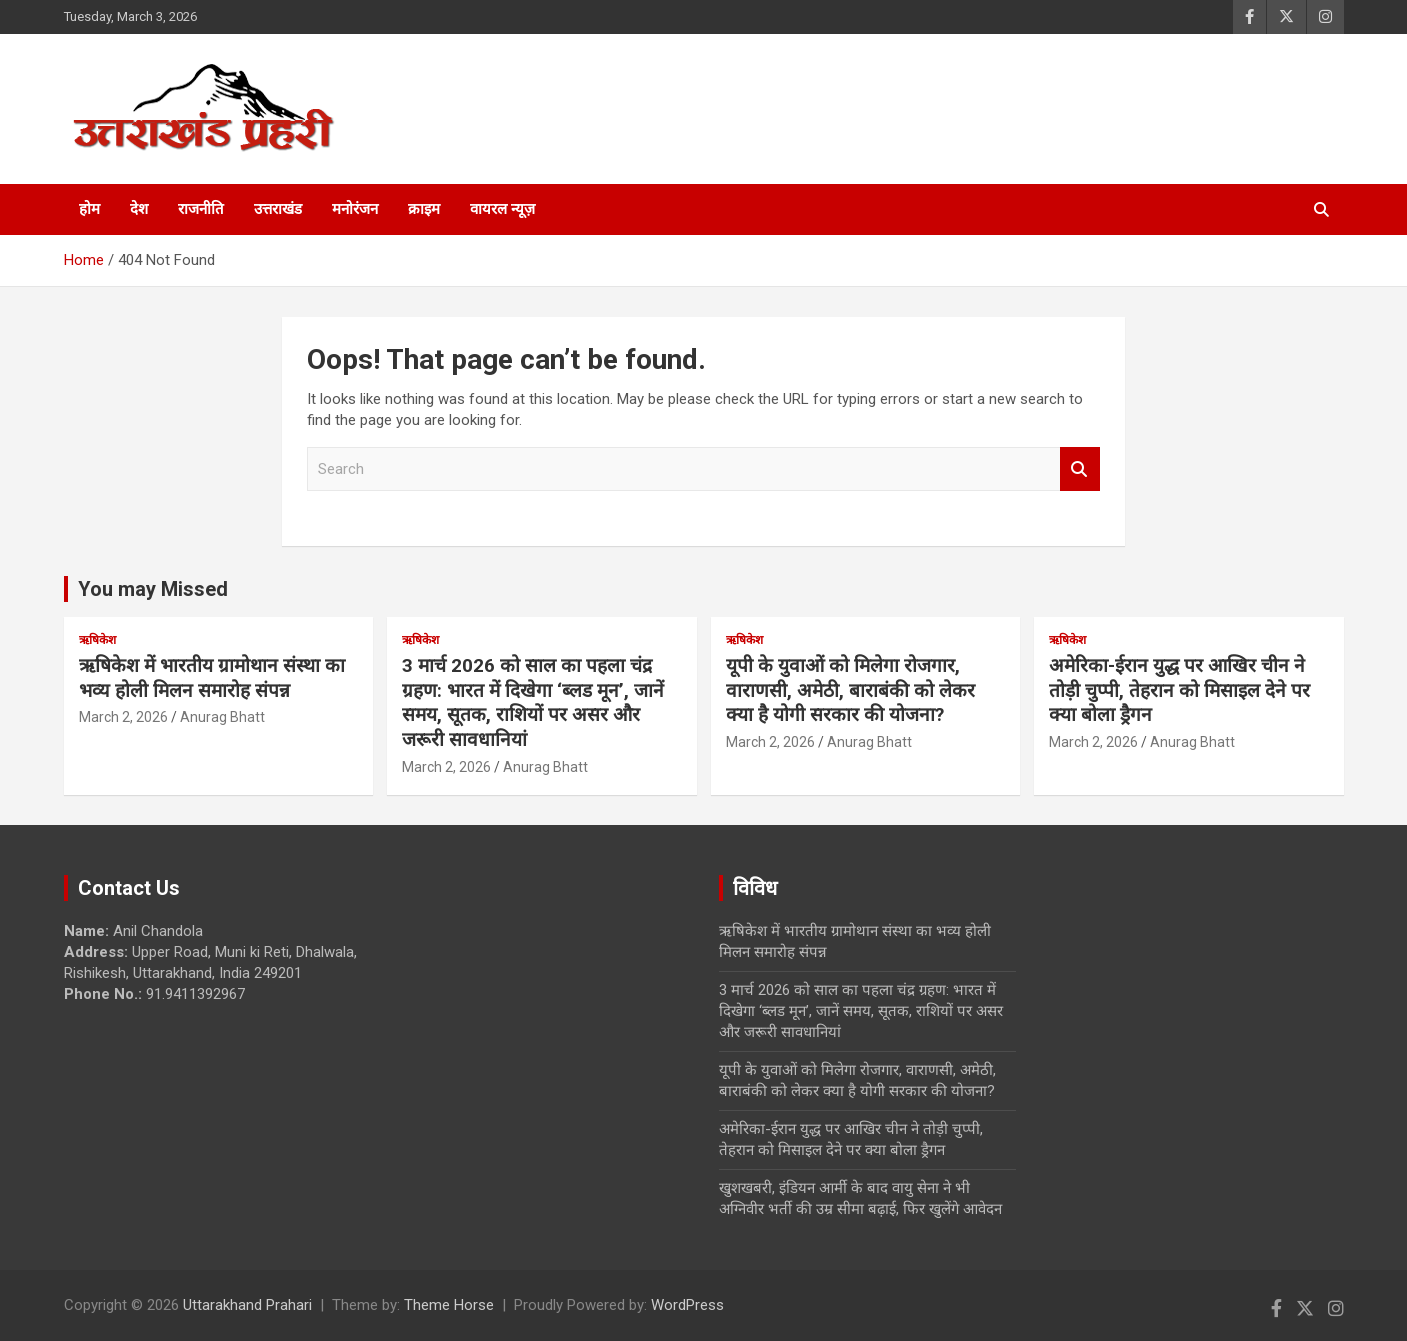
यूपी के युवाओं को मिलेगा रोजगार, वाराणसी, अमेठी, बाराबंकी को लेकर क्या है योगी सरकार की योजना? (850, 690)
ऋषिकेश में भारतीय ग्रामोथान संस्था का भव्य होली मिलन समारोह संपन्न (212, 678)
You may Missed (153, 589)
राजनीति (201, 209)
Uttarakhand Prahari (247, 1305)
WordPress (687, 1305)
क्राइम (424, 209)
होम (89, 209)
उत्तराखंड (278, 209)
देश (139, 209)
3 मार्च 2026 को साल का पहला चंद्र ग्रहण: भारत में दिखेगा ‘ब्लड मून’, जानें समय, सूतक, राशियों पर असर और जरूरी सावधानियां (533, 702)
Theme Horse (449, 1305)
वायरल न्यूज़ (502, 209)
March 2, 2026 (123, 717)
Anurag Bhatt (222, 717)
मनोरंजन (355, 209)
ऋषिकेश (97, 640)
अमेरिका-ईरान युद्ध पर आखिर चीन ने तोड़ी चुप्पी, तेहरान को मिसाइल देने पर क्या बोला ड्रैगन (1179, 690)
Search (1080, 469)
